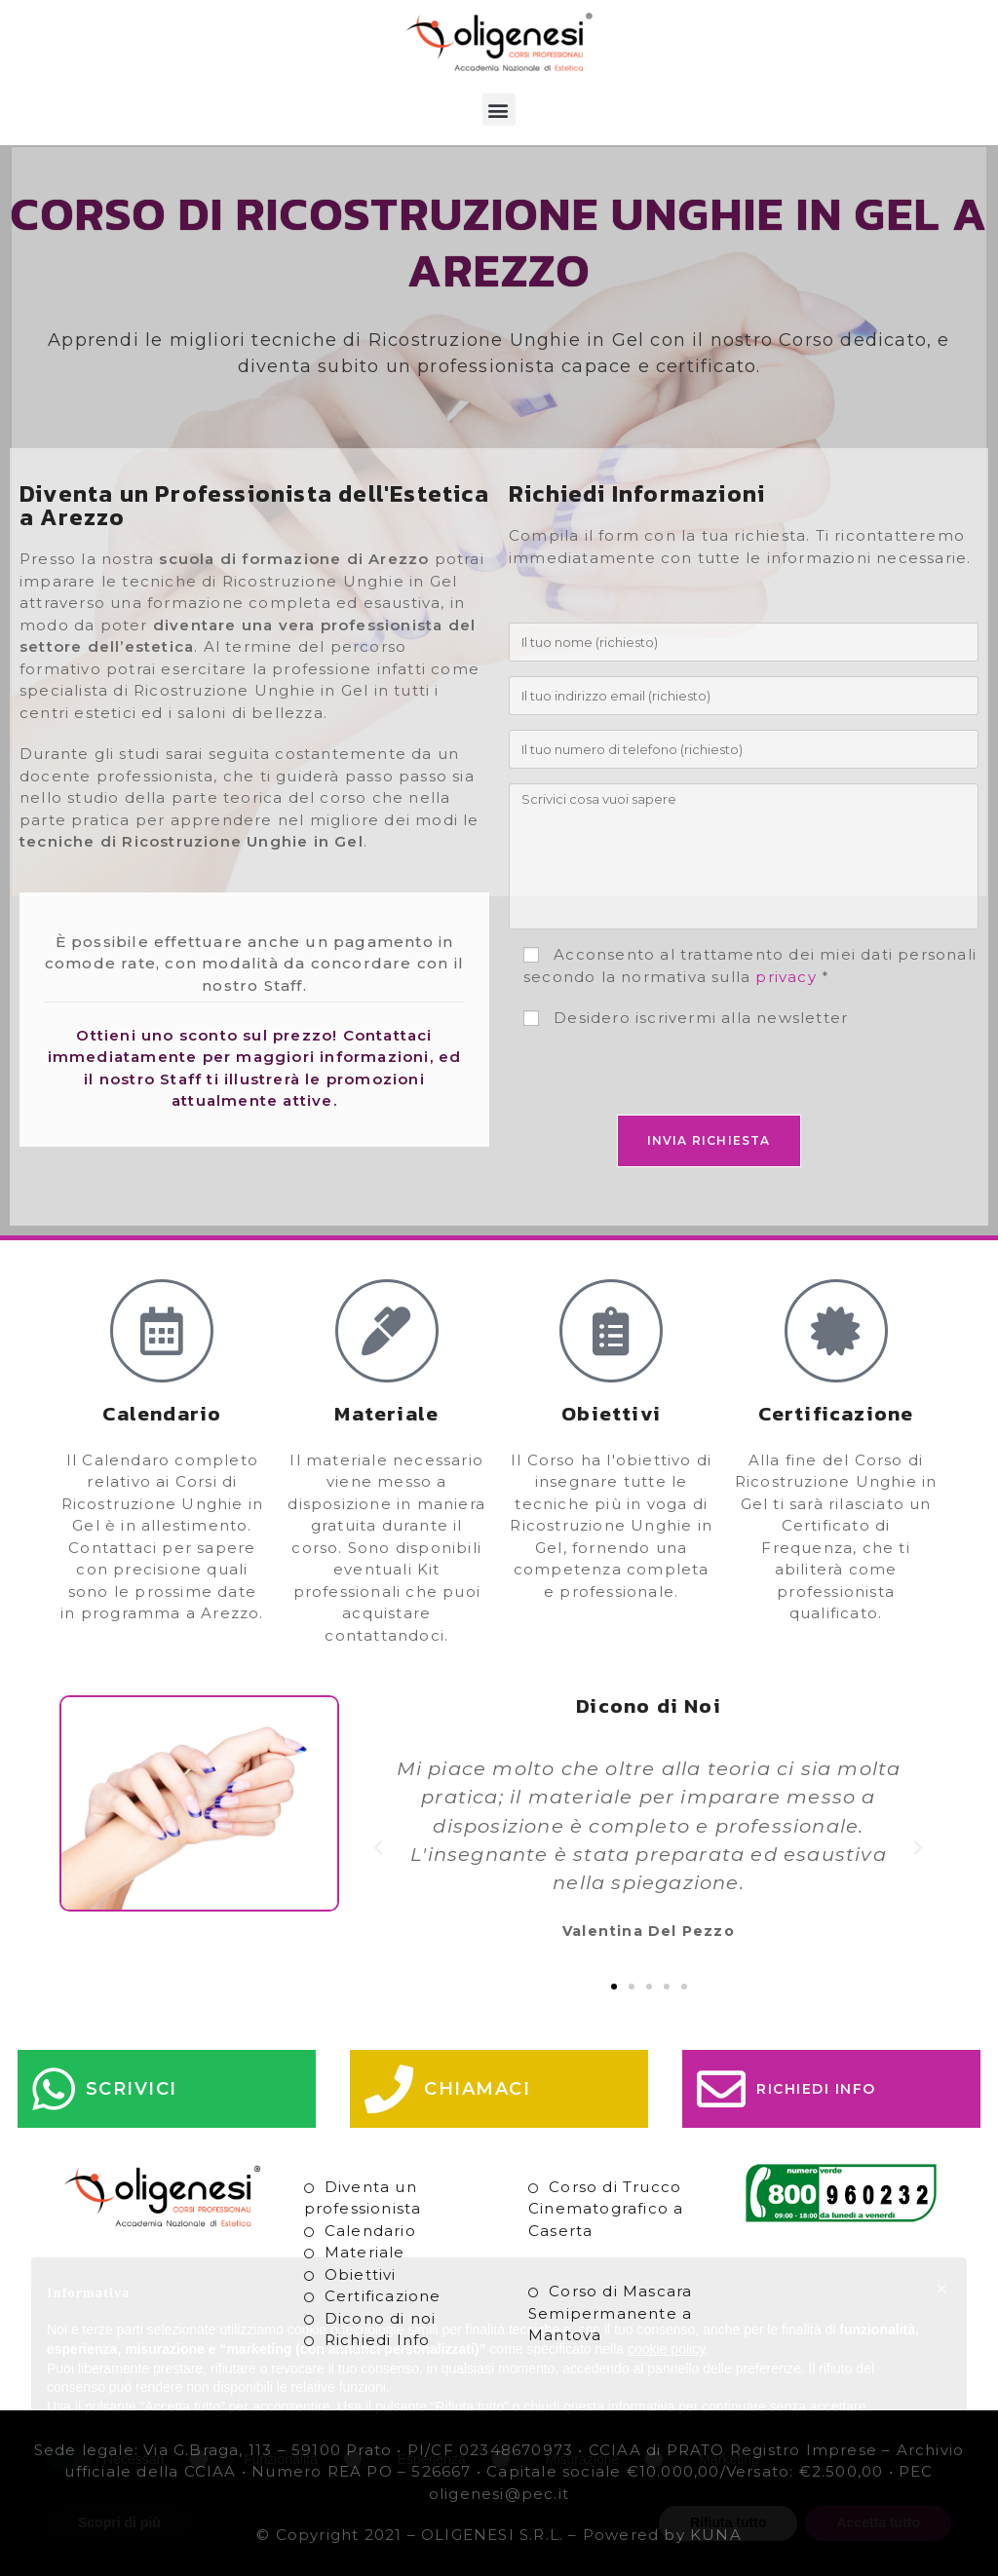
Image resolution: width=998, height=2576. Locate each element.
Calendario (370, 2230)
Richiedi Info (378, 2339)
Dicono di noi (381, 2318)
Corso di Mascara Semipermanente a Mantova (610, 2313)
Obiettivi (361, 2274)
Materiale (365, 2252)
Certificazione (383, 2296)
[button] (499, 110)
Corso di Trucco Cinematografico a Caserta (605, 2209)
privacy (785, 976)
